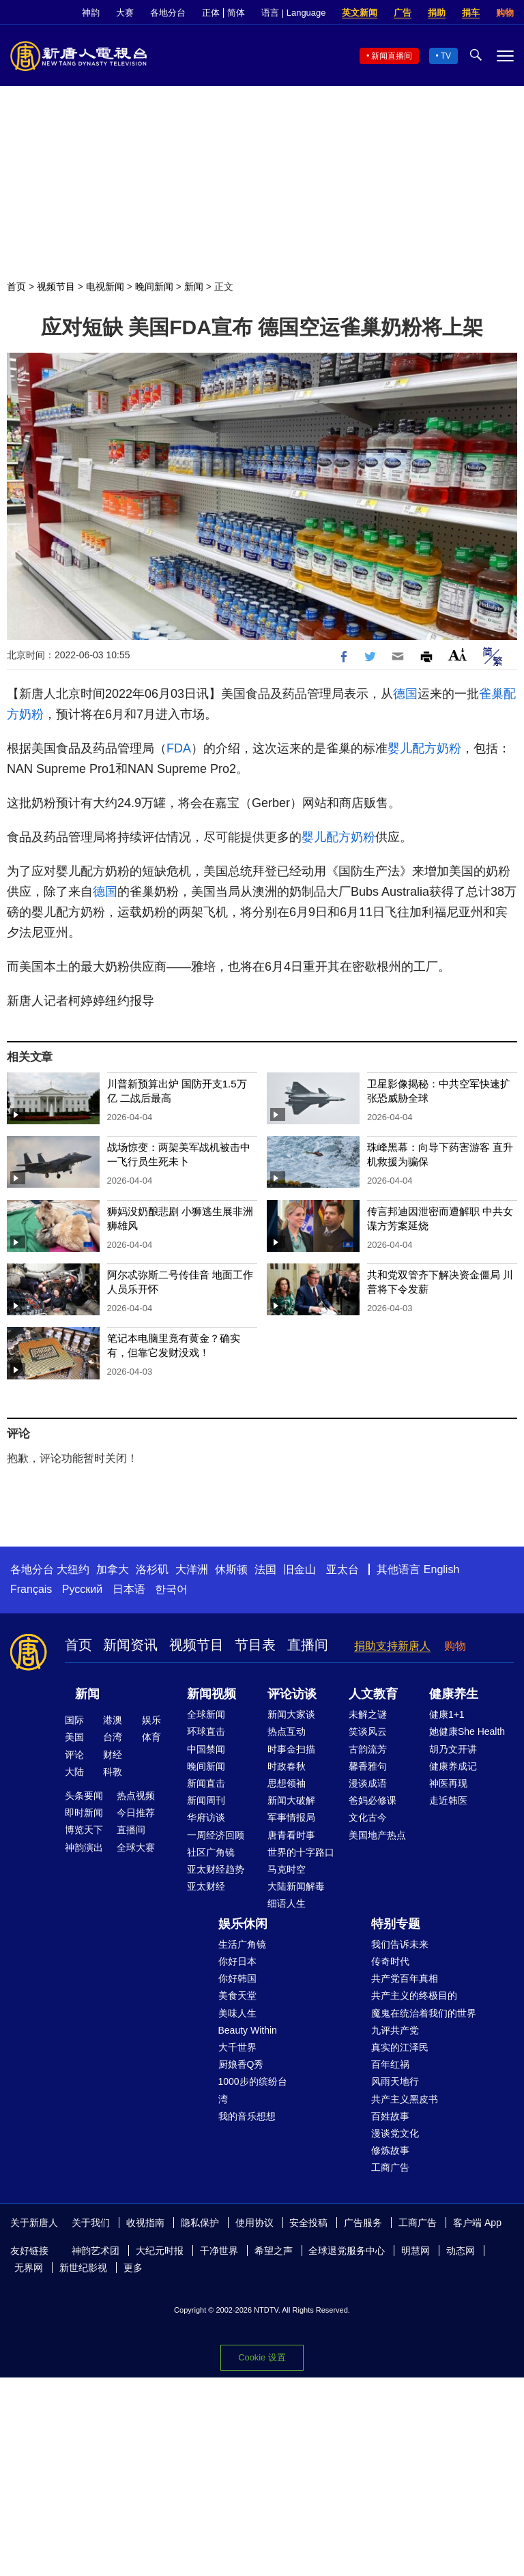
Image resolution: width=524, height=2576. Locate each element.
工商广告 (390, 2167)
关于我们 (91, 2222)
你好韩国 (237, 1978)
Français (31, 1589)
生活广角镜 (242, 1944)
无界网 (28, 2267)
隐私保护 (200, 2222)
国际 (74, 1719)
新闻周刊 (206, 1800)
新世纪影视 (83, 2267)
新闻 (193, 286)
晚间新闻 (154, 286)
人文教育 (373, 1694)
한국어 (171, 1589)
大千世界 (237, 2047)
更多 (133, 2267)
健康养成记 (453, 1766)
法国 (265, 1569)
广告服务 (363, 2222)
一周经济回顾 (215, 1835)
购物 (505, 13)
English (441, 1569)
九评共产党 (395, 2030)
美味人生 (237, 2013)
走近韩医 (448, 1800)
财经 (112, 1754)
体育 (151, 1736)
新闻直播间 (391, 56)
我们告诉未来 (399, 1944)
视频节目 (56, 286)
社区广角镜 (211, 1852)
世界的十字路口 (300, 1852)
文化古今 (368, 1817)
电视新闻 (105, 286)
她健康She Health (467, 1731)
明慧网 (415, 2250)
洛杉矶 (152, 1569)
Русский (82, 1589)
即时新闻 (84, 1812)
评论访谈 (292, 1694)
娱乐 (151, 1719)
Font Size (457, 654)
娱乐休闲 (242, 1924)
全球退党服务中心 (346, 2250)
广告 (402, 13)
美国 (74, 1736)
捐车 (471, 13)
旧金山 (299, 1569)
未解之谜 (368, 1714)
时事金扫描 (291, 1749)
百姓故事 (390, 2116)
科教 (112, 1771)
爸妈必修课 (372, 1800)
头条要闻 (84, 1795)
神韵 (91, 13)
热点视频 (136, 1795)
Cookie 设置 (261, 2357)
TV (446, 56)
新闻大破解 (291, 1800)
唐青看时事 (291, 1835)
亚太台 (342, 1569)
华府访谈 (206, 1817)
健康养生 (453, 1694)
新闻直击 (206, 1783)
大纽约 (73, 1569)
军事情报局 (291, 1817)
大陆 (74, 1771)
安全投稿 (308, 2222)
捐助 (437, 13)
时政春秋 (286, 1766)
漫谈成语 (368, 1783)
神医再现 (448, 1783)
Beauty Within (247, 2030)
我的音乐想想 (247, 2116)
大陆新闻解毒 (296, 1886)
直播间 (307, 1644)
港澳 (112, 1719)
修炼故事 (390, 2150)
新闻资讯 (130, 1644)
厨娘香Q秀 (241, 2064)
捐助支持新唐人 (392, 1646)
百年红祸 (390, 2064)
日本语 (129, 1589)
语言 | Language (293, 13)
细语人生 (286, 1903)
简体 (236, 13)
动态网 (460, 2250)
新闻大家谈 (291, 1714)
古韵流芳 (368, 1749)
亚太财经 (206, 1886)
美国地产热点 (377, 1835)
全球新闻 (206, 1714)
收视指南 (145, 2222)
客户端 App (477, 2222)
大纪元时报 (160, 2250)
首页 (16, 286)
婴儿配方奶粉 (424, 748)
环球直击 (206, 1731)
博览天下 (84, 1829)
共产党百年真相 (404, 1978)
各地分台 (168, 13)
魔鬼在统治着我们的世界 (423, 2013)
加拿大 (112, 1569)
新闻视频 (211, 1694)
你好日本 (237, 1961)
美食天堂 (237, 1995)
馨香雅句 (368, 1766)
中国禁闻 (206, 1749)
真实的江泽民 (399, 2047)
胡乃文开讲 (453, 1749)
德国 (405, 694)
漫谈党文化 (395, 2133)
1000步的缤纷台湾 (252, 2090)
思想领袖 (286, 1783)
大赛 (125, 13)
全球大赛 (136, 1847)
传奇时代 (390, 1961)
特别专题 (395, 1924)
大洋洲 (191, 1569)
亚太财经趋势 (215, 1869)
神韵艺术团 (95, 2250)
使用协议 (254, 2222)
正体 (211, 13)
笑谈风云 (368, 1731)
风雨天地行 (395, 2081)
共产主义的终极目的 (414, 1995)
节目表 (255, 1644)
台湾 (112, 1736)
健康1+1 (447, 1714)
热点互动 (286, 1731)
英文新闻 (359, 13)
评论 (74, 1754)
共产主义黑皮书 (404, 2099)
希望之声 (273, 2250)
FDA (178, 748)
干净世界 (219, 2250)
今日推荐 (136, 1812)
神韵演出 (84, 1847)
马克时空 (286, 1869)
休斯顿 (231, 1569)
